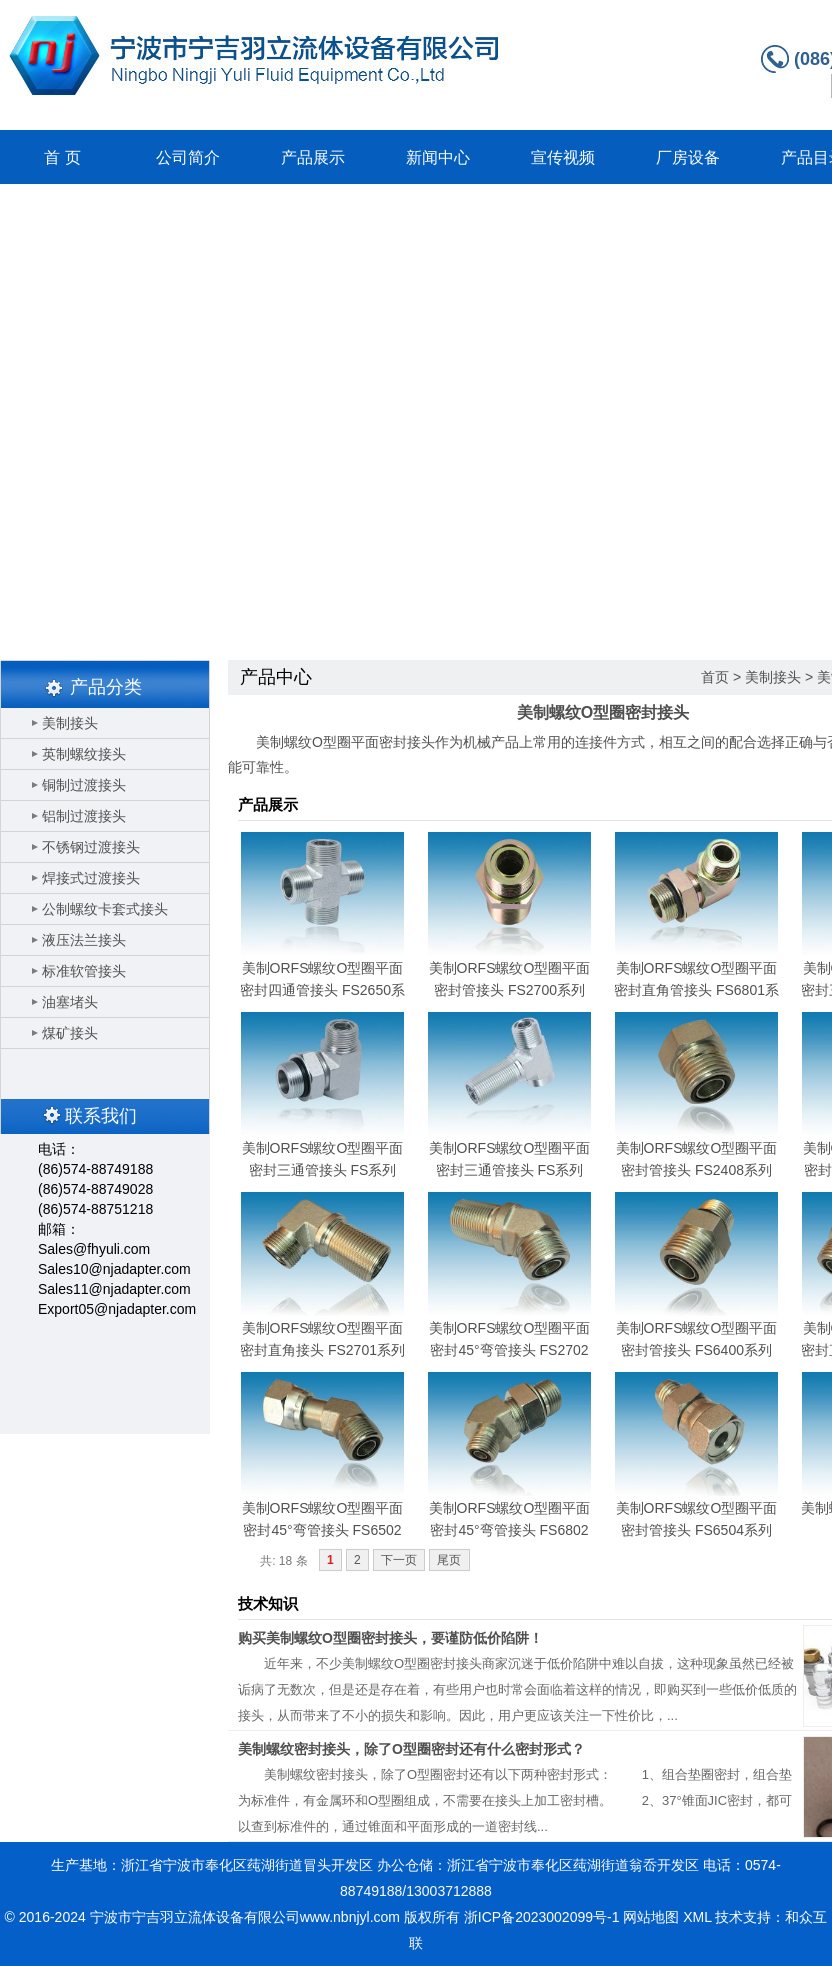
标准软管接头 (84, 971)
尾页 (449, 1560)
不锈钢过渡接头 (91, 847)
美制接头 (70, 723)
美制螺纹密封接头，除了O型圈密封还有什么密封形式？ (411, 1749)
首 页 (62, 157)
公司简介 (188, 157)
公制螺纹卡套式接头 (105, 909)
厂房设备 (688, 157)
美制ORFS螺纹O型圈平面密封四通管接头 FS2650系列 (322, 990)
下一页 (399, 1560)
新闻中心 (438, 157)
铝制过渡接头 (84, 816)
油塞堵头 (70, 1002)
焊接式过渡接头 (91, 878)
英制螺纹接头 (84, 754)
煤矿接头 (70, 1033)
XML (697, 1917)
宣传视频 (563, 157)
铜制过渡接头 (84, 785)
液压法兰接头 (84, 940)
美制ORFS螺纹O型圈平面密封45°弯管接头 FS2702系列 (510, 1350)
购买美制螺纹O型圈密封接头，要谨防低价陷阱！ (390, 1638)
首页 (715, 677)
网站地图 (651, 1917)
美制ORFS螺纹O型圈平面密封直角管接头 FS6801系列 (696, 990)
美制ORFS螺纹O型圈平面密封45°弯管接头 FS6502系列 (323, 1530)
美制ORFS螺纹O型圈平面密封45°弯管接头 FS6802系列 (510, 1530)
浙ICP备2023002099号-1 (542, 1917)
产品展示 (313, 157)
